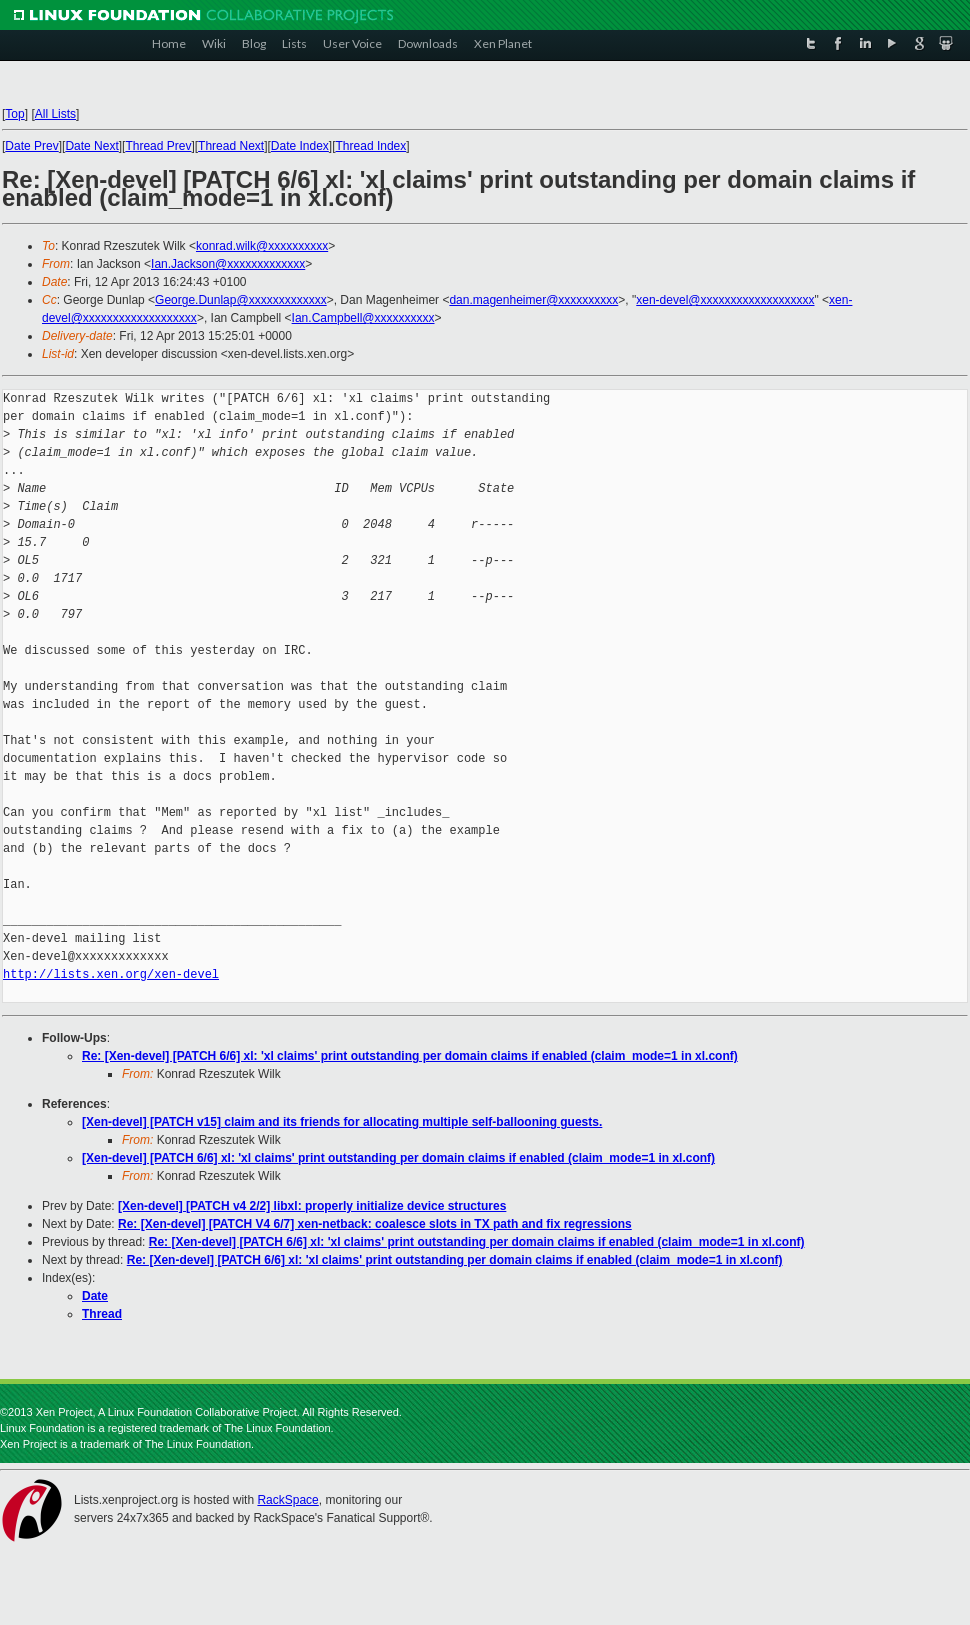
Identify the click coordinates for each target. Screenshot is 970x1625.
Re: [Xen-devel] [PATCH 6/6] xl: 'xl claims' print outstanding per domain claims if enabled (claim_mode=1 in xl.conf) (410, 1056)
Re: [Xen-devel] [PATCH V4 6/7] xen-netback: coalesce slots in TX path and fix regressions (375, 1224)
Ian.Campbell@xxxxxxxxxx (363, 318)
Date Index (300, 146)
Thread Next (231, 146)
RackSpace (287, 1500)
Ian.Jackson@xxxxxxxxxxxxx (228, 264)
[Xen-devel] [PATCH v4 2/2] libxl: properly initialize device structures (312, 1206)
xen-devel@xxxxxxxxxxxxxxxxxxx (725, 300)
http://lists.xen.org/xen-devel (111, 974)
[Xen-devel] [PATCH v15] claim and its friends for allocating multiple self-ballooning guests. (342, 1122)
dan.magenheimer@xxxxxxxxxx (533, 300)
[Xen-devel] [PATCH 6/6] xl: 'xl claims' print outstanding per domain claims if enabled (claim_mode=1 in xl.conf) (398, 1158)
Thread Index (371, 146)
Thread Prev (158, 146)
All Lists (55, 114)
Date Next (91, 146)
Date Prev (31, 146)
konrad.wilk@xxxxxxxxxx (262, 246)
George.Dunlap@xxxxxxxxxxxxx (241, 300)
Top (14, 114)
